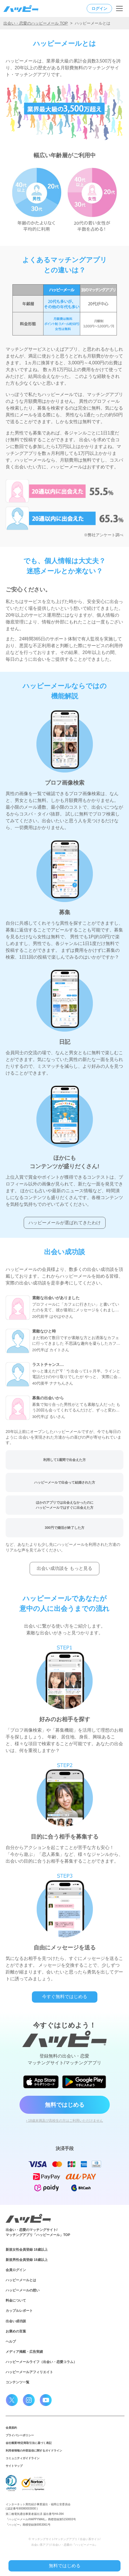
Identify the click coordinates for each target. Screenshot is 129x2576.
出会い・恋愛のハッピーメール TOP (35, 23)
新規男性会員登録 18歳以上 (27, 2260)
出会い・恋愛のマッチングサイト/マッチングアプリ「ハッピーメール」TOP (38, 2232)
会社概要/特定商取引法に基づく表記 (29, 2442)
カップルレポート (19, 2311)
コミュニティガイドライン (23, 2458)
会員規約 (11, 2427)
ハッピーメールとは (21, 2280)
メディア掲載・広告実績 (24, 2352)
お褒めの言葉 (16, 2331)
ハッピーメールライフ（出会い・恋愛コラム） (41, 2362)
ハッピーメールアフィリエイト (29, 2372)
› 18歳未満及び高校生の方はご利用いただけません (64, 2121)
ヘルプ (11, 2341)
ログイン (99, 8)
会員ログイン (16, 2270)
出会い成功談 (16, 2321)
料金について (16, 2300)
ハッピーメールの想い (23, 2290)
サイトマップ (14, 2465)
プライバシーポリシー (20, 2435)
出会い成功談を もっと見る (64, 1568)
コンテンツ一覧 (17, 2382)
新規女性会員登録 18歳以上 (27, 2250)
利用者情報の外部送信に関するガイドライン (34, 2450)
